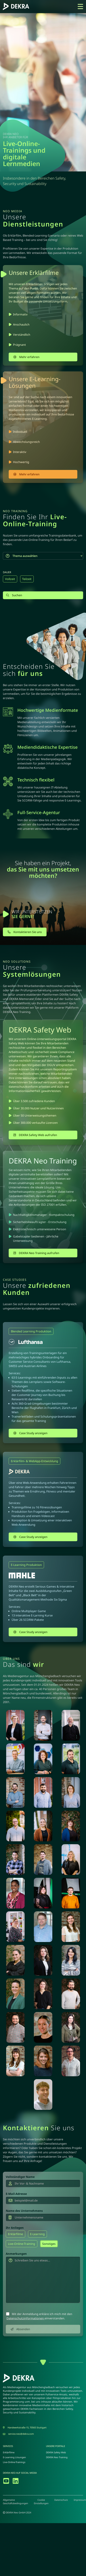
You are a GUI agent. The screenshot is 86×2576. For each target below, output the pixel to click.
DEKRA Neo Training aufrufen (36, 1253)
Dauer (7, 572)
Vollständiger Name (20, 2177)
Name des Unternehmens (24, 2211)
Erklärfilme (8, 2452)
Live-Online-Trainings (14, 2462)
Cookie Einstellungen (41, 2501)
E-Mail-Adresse (16, 2194)
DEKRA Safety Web (56, 2452)
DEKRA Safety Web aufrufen (35, 1135)
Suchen (14, 595)
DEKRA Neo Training (57, 2457)
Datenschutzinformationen (26, 2318)
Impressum (80, 2499)
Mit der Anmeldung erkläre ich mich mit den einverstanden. (39, 2316)
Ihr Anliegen (15, 2228)
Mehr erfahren (26, 357)
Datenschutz (61, 2499)
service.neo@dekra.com (21, 2433)
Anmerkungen (16, 2254)
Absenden (20, 2329)
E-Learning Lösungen (14, 2457)
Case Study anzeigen (30, 1433)
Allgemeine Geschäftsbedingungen (15, 2501)
